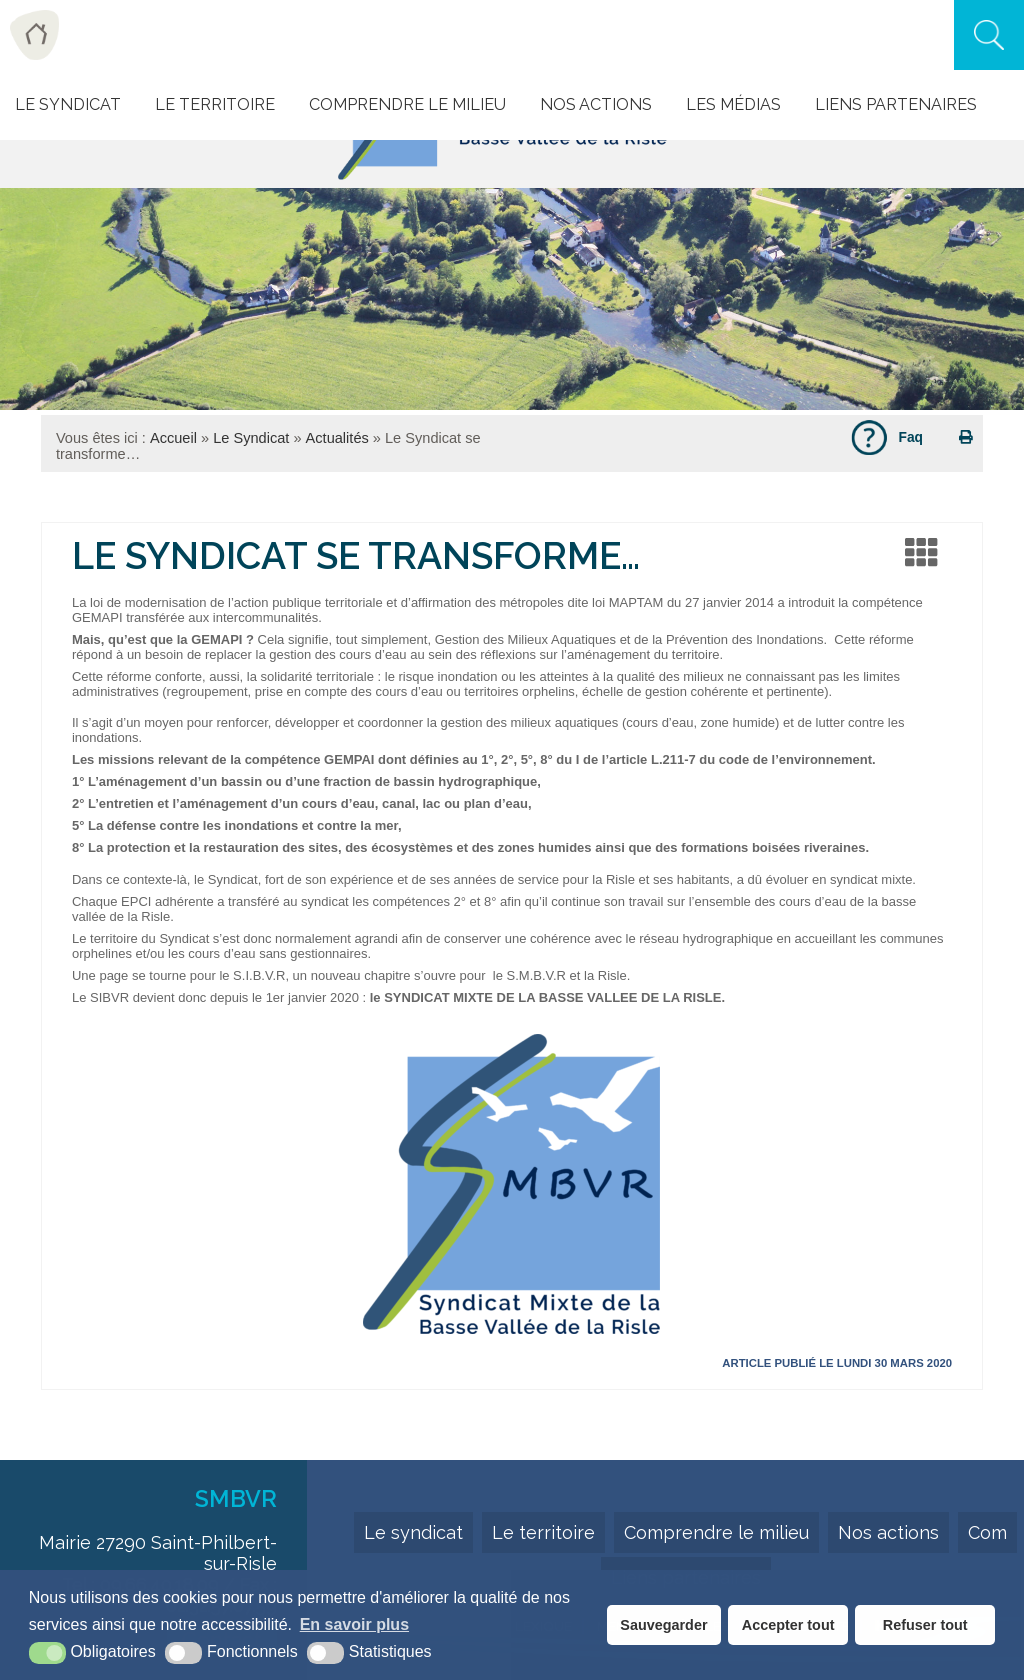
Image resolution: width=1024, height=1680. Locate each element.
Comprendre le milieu (407, 104)
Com (987, 1532)
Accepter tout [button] (788, 1625)
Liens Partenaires (896, 104)
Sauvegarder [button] (663, 1625)
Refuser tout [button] (925, 1625)
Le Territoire (215, 104)
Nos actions (596, 104)
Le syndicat (413, 1532)
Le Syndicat (68, 104)
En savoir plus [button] (354, 1624)
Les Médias (733, 104)
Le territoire (543, 1532)
